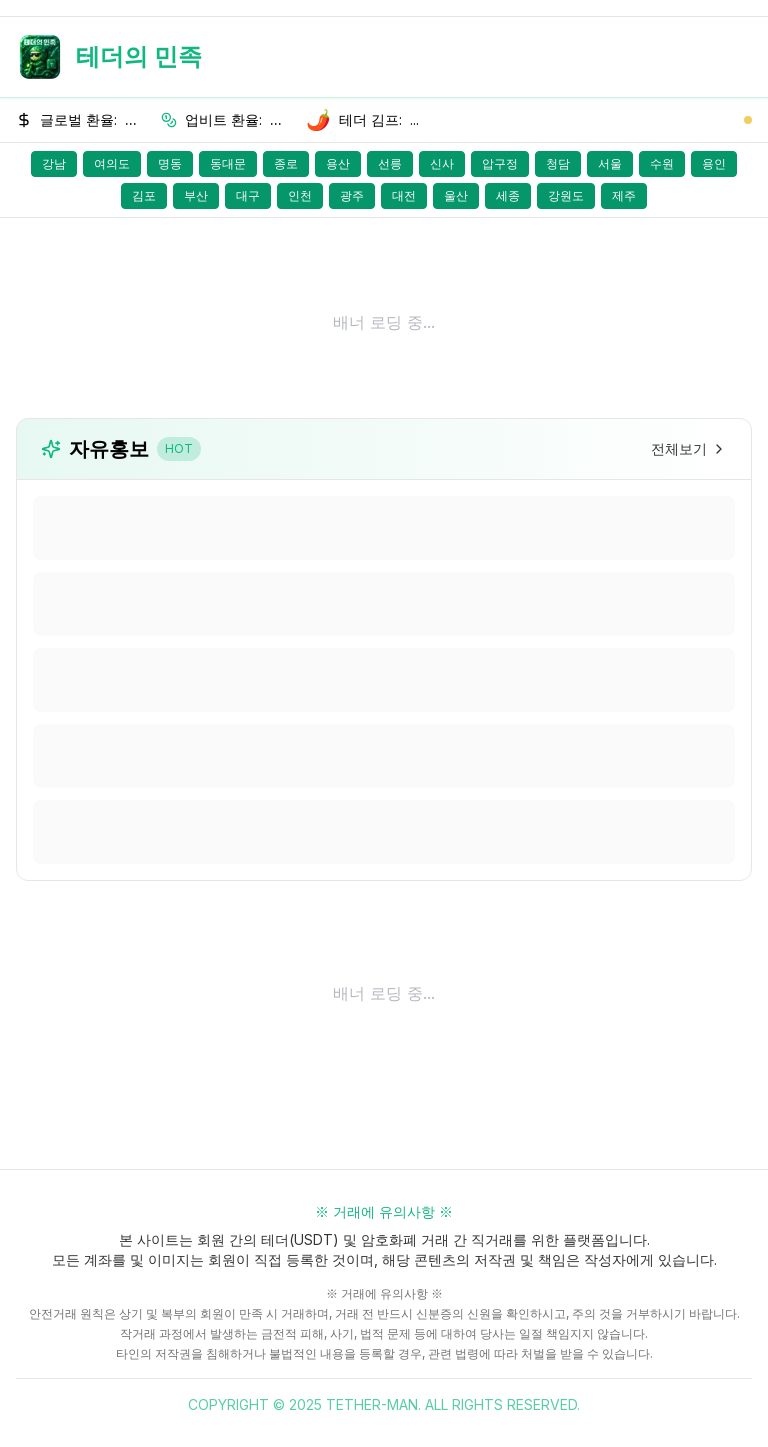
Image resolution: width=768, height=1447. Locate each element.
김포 (144, 195)
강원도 (566, 195)
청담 (558, 163)
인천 (300, 195)
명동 (170, 163)
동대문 (228, 163)
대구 (248, 195)
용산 (338, 163)
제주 (624, 195)
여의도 (112, 163)
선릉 (390, 163)
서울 (610, 163)
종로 (286, 163)
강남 (54, 163)
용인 (714, 163)
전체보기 (689, 448)
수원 (662, 163)
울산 (456, 195)
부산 (196, 195)
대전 (404, 195)
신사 (442, 163)
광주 (352, 195)
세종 (508, 195)
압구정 (500, 163)
